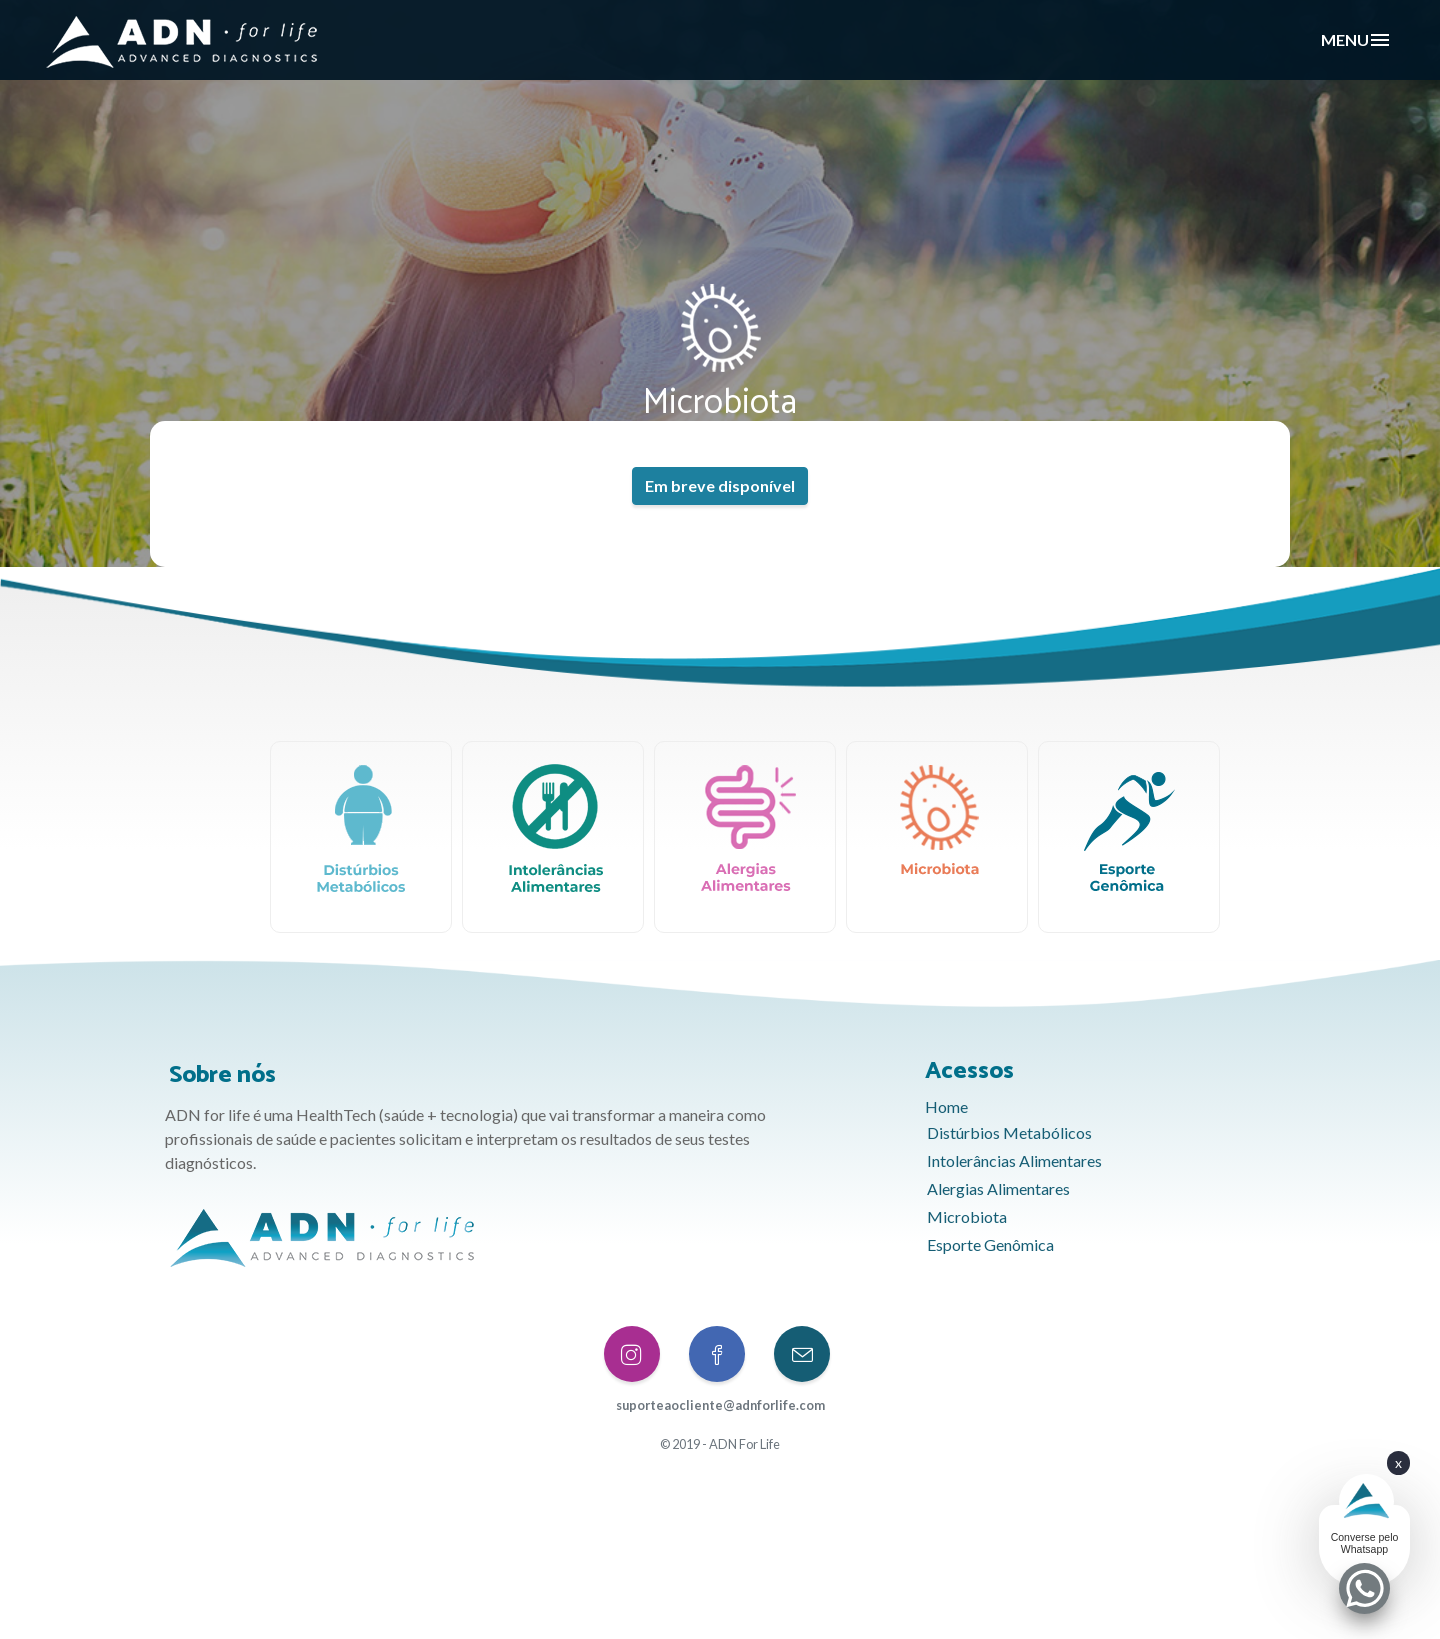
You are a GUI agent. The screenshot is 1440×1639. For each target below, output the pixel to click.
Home (946, 1104)
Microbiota (967, 1214)
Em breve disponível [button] (720, 485)
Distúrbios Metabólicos (1009, 1130)
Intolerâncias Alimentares (1014, 1158)
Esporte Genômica (990, 1242)
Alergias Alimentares (998, 1186)
